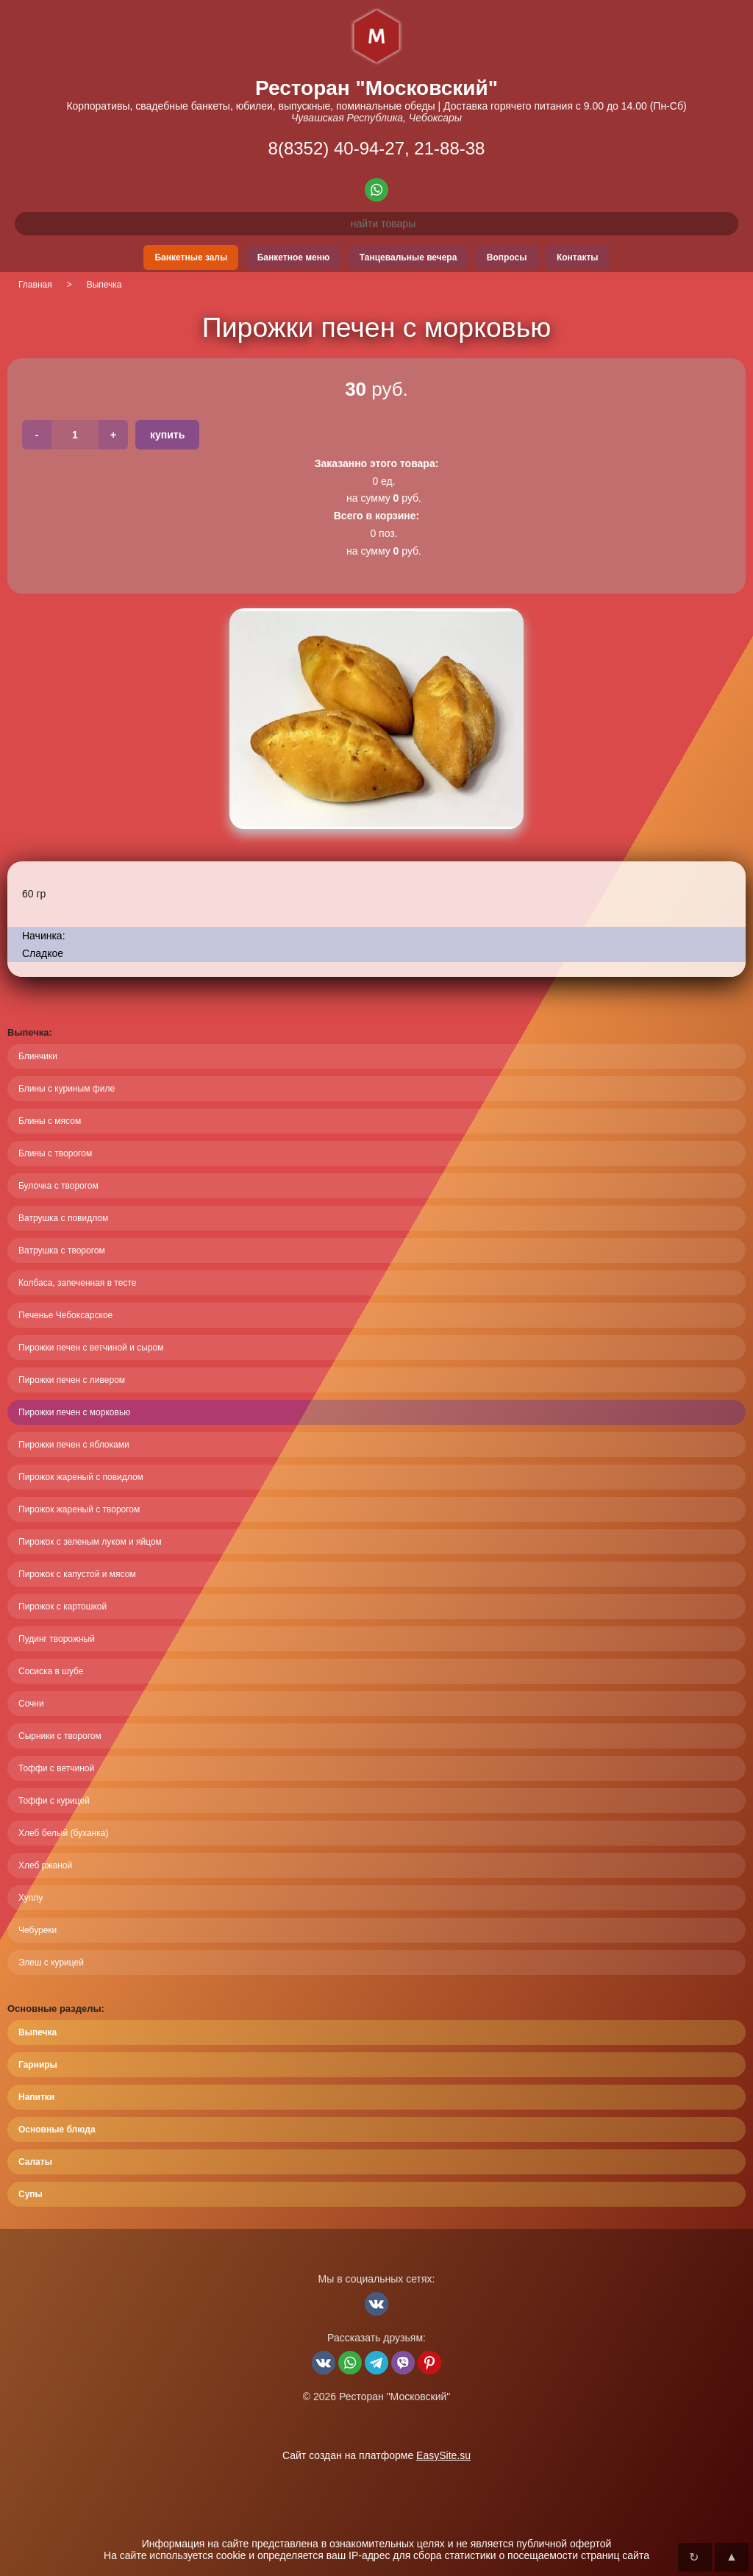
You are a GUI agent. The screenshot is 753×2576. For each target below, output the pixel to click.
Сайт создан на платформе (376, 2455)
